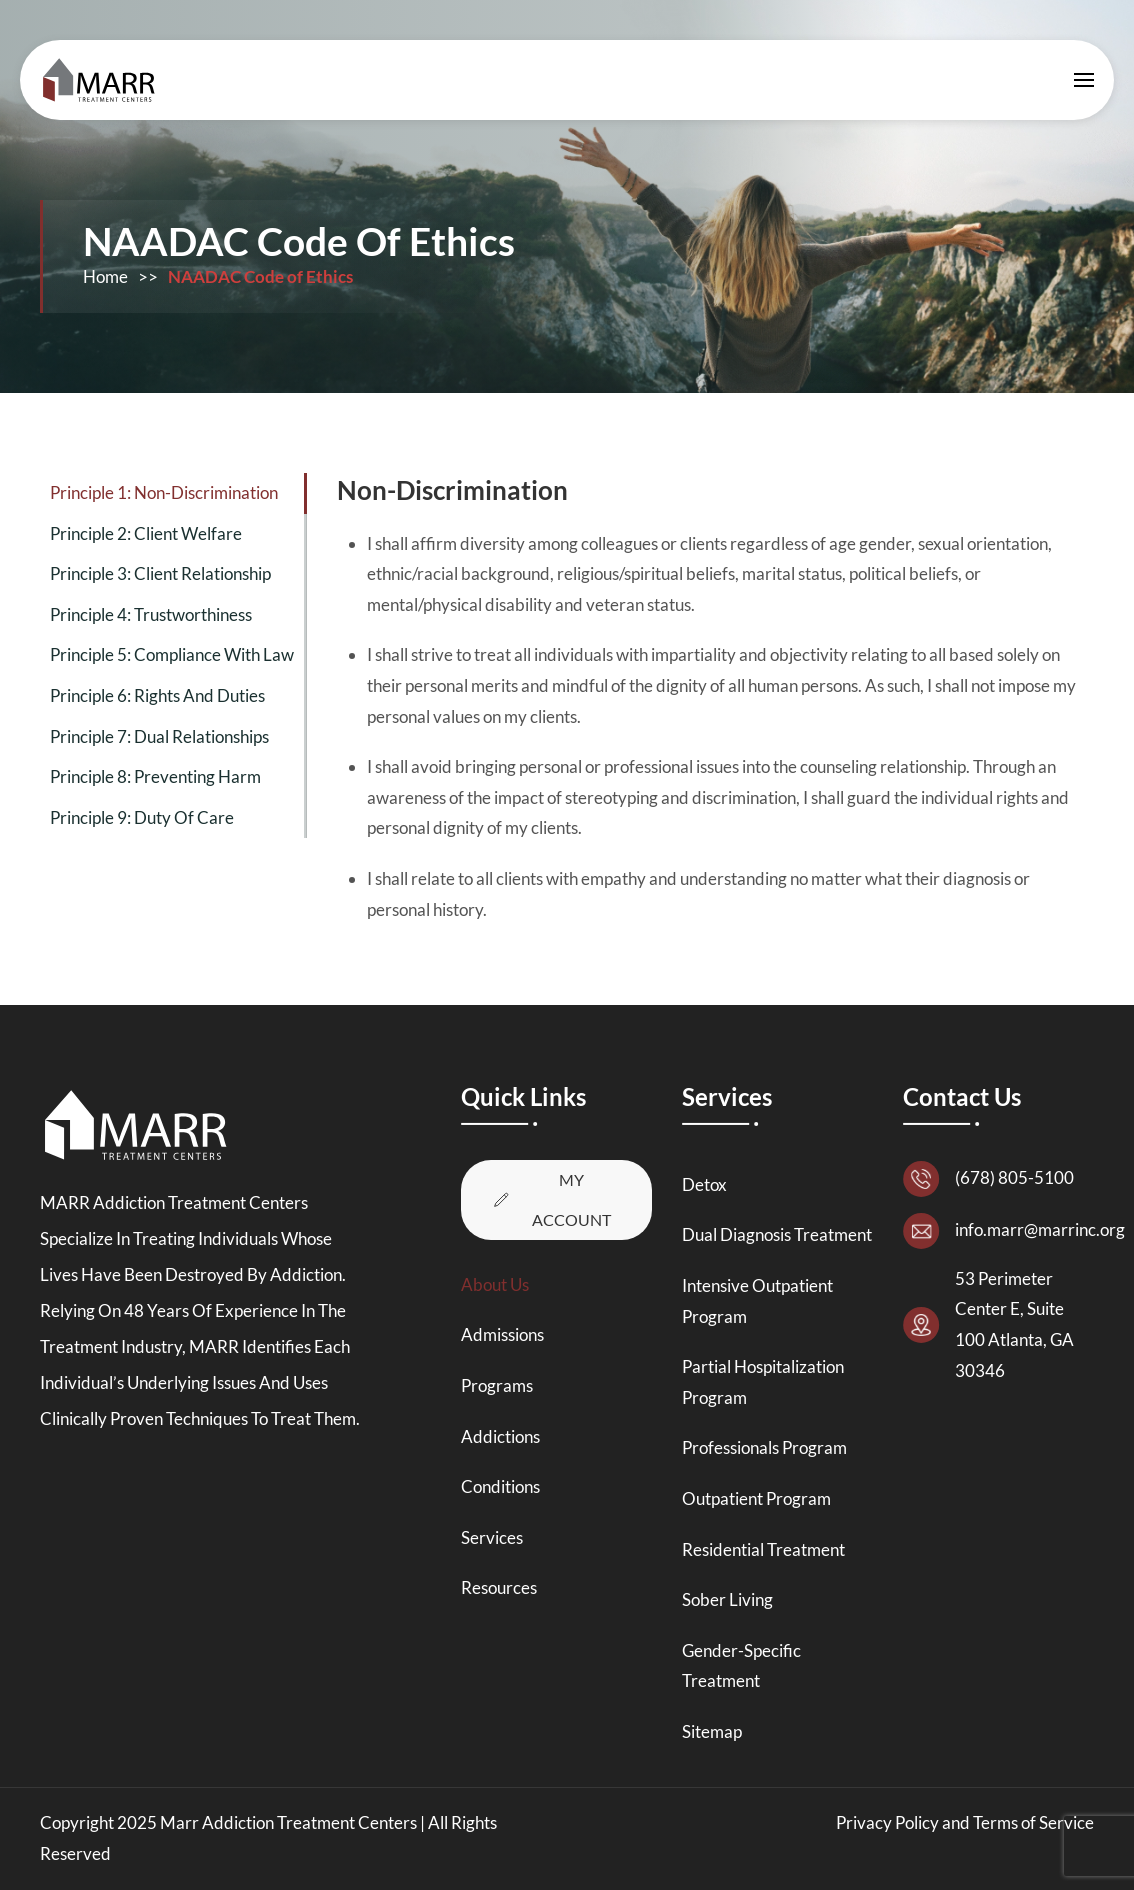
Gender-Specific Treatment (741, 1666)
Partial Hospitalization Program (763, 1382)
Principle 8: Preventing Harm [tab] (155, 776)
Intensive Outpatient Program (757, 1301)
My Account (550, 1199)
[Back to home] (104, 80)
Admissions (502, 1334)
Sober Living (727, 1599)
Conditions (500, 1486)
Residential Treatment (763, 1549)
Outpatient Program (756, 1498)
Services (492, 1537)
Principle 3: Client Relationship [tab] (160, 573)
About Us (495, 1284)
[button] (1084, 80)
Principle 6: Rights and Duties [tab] (157, 695)
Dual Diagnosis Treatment (777, 1234)
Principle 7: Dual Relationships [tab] (159, 736)
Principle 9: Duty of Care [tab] (142, 817)
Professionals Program (764, 1447)
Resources (499, 1587)
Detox (704, 1184)
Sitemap (712, 1731)
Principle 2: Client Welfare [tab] (146, 533)
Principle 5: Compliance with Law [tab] (172, 654)
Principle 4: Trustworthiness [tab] (151, 614)
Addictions (500, 1436)
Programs (497, 1385)
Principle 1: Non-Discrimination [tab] (164, 492)
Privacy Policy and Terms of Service (965, 1822)
